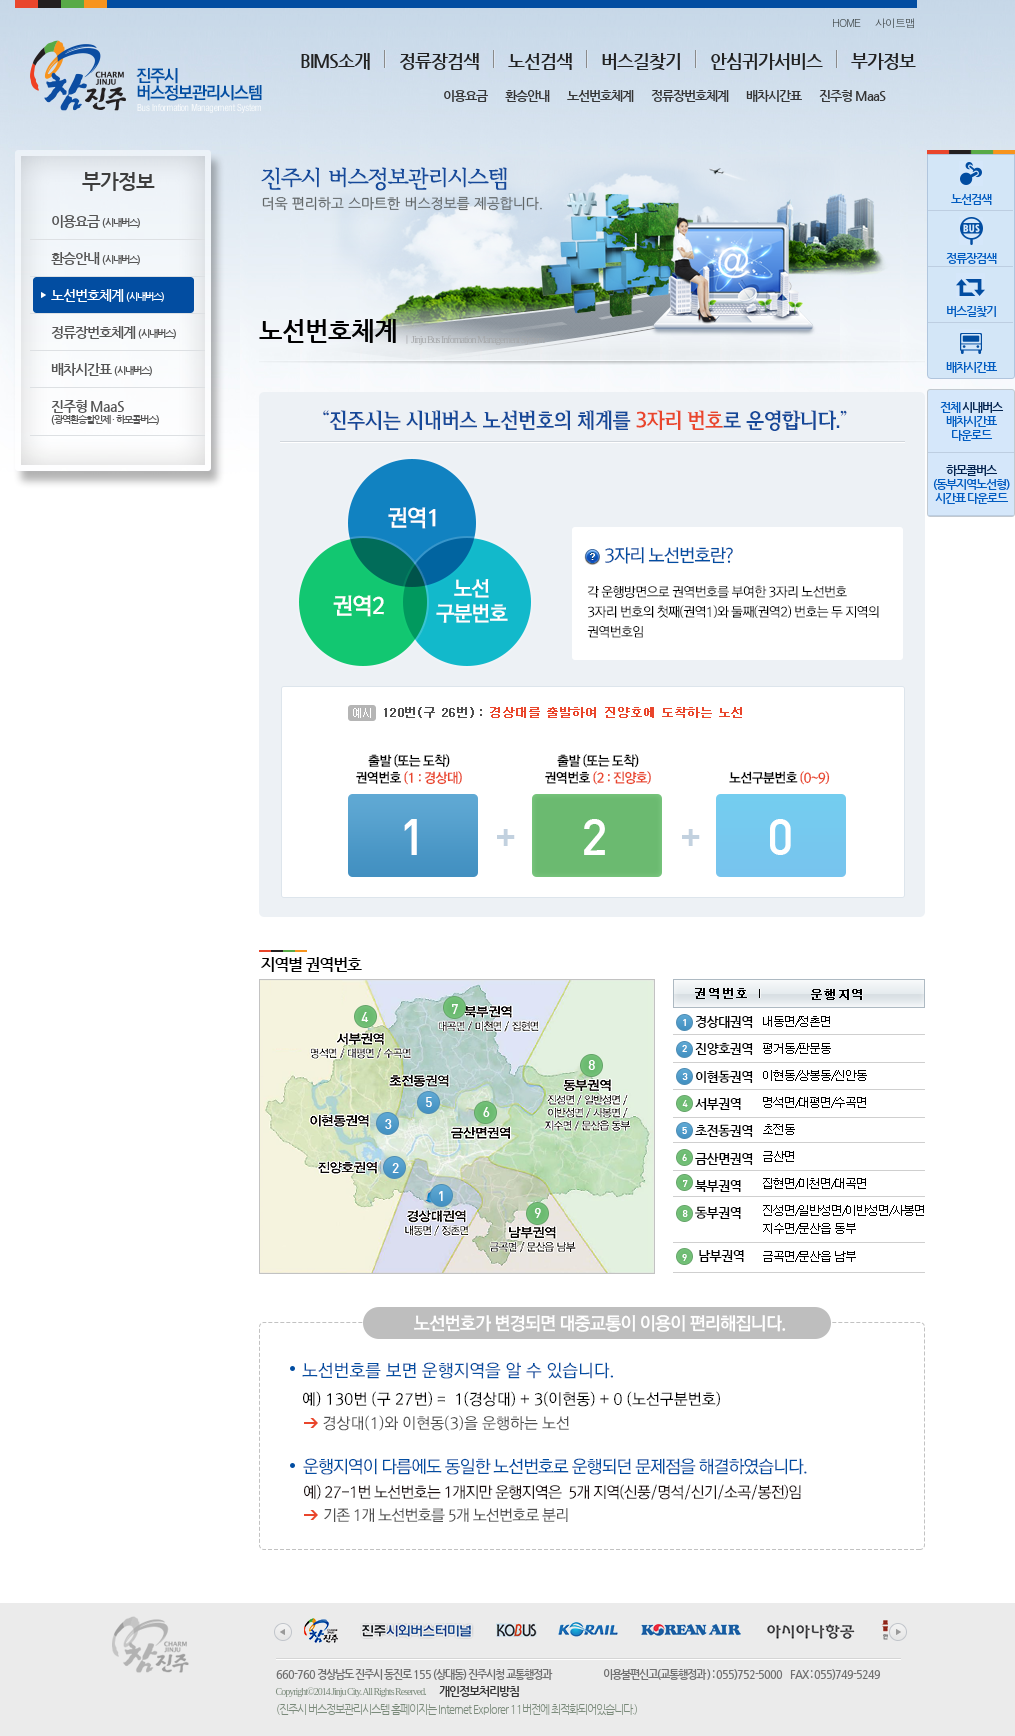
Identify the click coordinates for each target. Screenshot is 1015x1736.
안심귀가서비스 (766, 60)
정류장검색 (439, 60)
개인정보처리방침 (479, 1691)
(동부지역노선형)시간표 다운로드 (971, 484)
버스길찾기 (641, 60)
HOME (846, 22)
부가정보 (883, 60)
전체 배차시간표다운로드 (971, 421)
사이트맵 (895, 22)
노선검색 (540, 60)
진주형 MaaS (852, 95)
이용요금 (465, 95)
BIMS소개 (335, 60)
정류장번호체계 (689, 95)
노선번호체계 (600, 95)
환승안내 (527, 95)
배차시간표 (773, 95)
